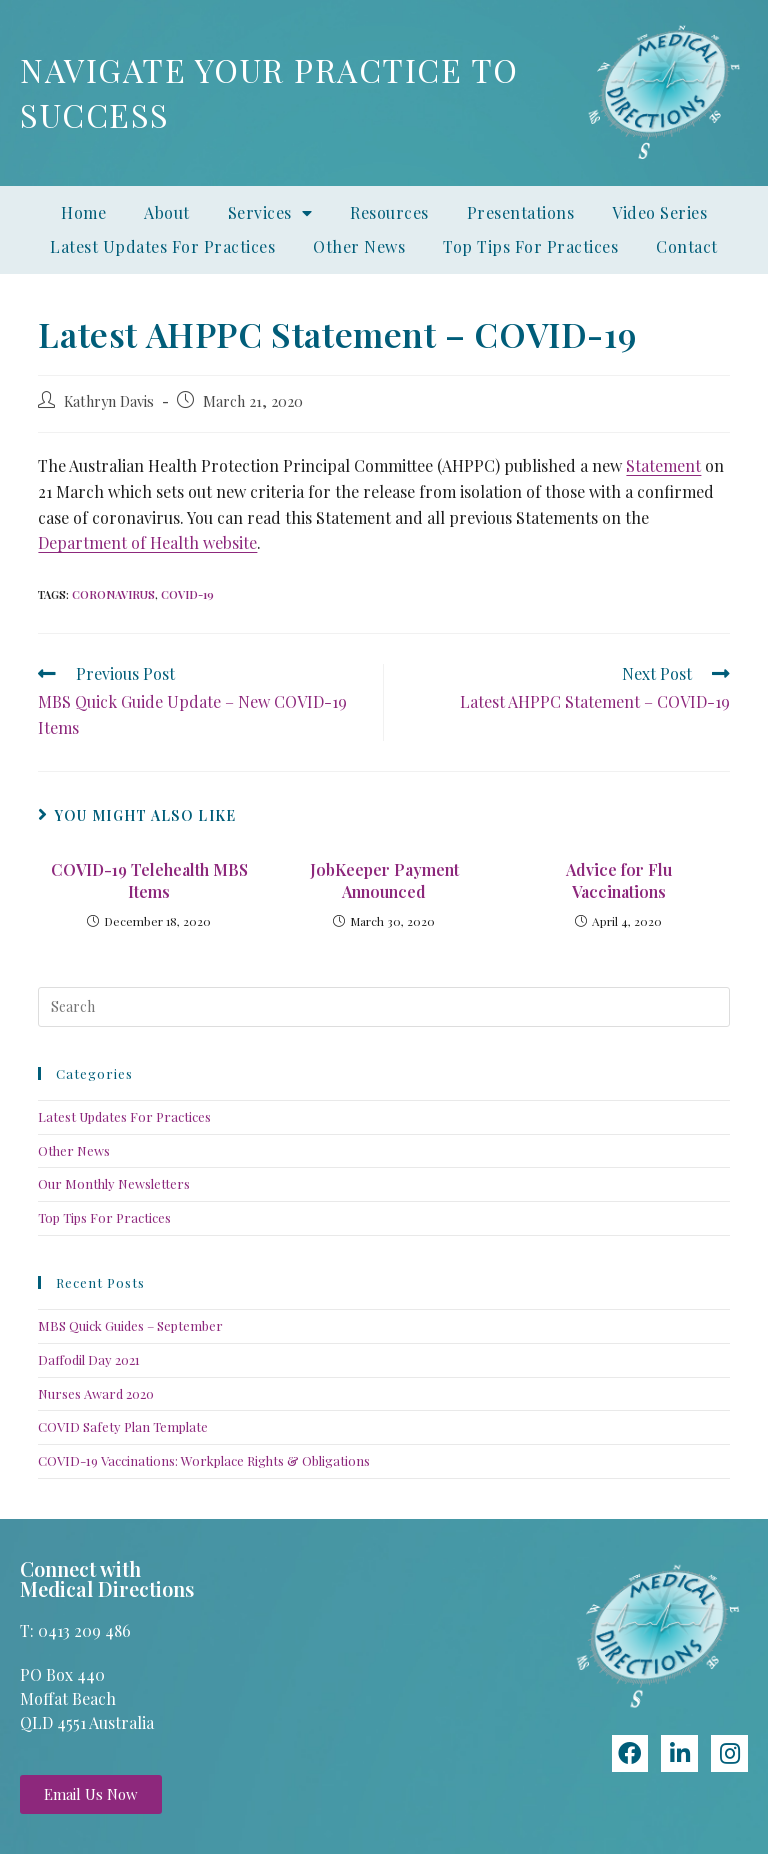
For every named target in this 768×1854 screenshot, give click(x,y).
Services (270, 213)
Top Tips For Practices (530, 246)
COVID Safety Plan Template (123, 1426)
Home (83, 212)
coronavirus (113, 594)
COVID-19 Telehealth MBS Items (149, 880)
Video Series (659, 212)
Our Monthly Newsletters (114, 1183)
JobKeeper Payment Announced (384, 880)
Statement (663, 465)
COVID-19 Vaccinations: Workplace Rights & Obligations (204, 1460)
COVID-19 (187, 594)
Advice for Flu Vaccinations (619, 880)
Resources (389, 212)
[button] (91, 1794)
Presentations (521, 212)
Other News (359, 246)
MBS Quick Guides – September (130, 1325)
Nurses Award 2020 (96, 1393)
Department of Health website (147, 542)
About (167, 212)
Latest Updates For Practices (162, 246)
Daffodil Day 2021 (89, 1359)
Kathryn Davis (109, 401)
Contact (687, 246)
